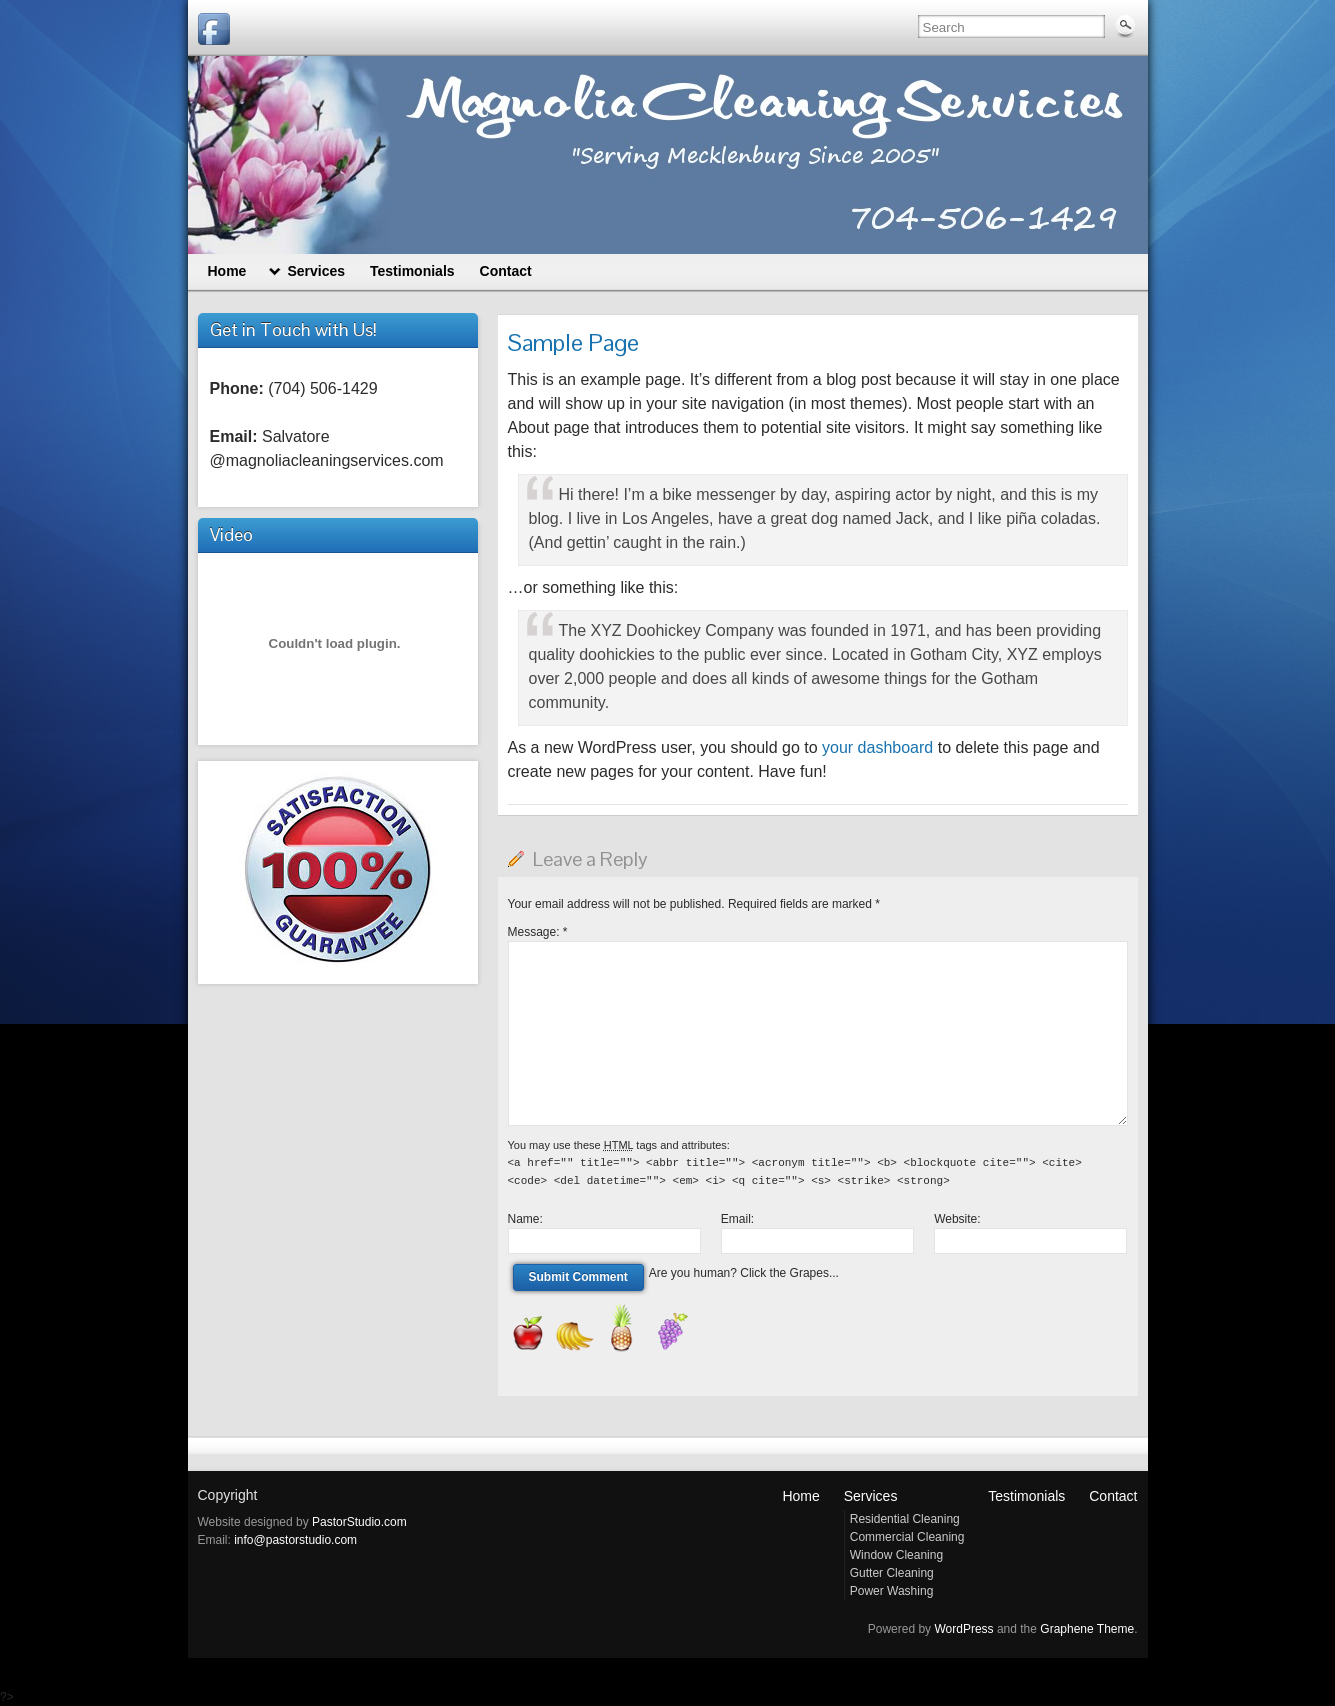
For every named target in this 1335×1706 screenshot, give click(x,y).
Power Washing (892, 1591)
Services (871, 1496)
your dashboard (877, 747)
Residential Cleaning (905, 1519)
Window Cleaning (896, 1555)
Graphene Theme (1087, 1629)
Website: (957, 1219)
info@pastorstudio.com (295, 1540)
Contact (1113, 1496)
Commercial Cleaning (907, 1537)
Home (800, 1496)
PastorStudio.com (359, 1522)
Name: (525, 1219)
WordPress (963, 1629)
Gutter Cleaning (892, 1573)
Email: (737, 1219)
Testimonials (1026, 1496)
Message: (538, 932)
